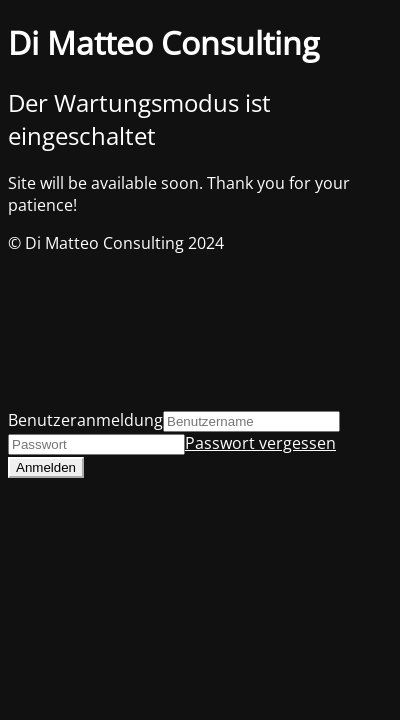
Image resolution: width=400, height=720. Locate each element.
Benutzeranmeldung (85, 420)
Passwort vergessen (260, 443)
